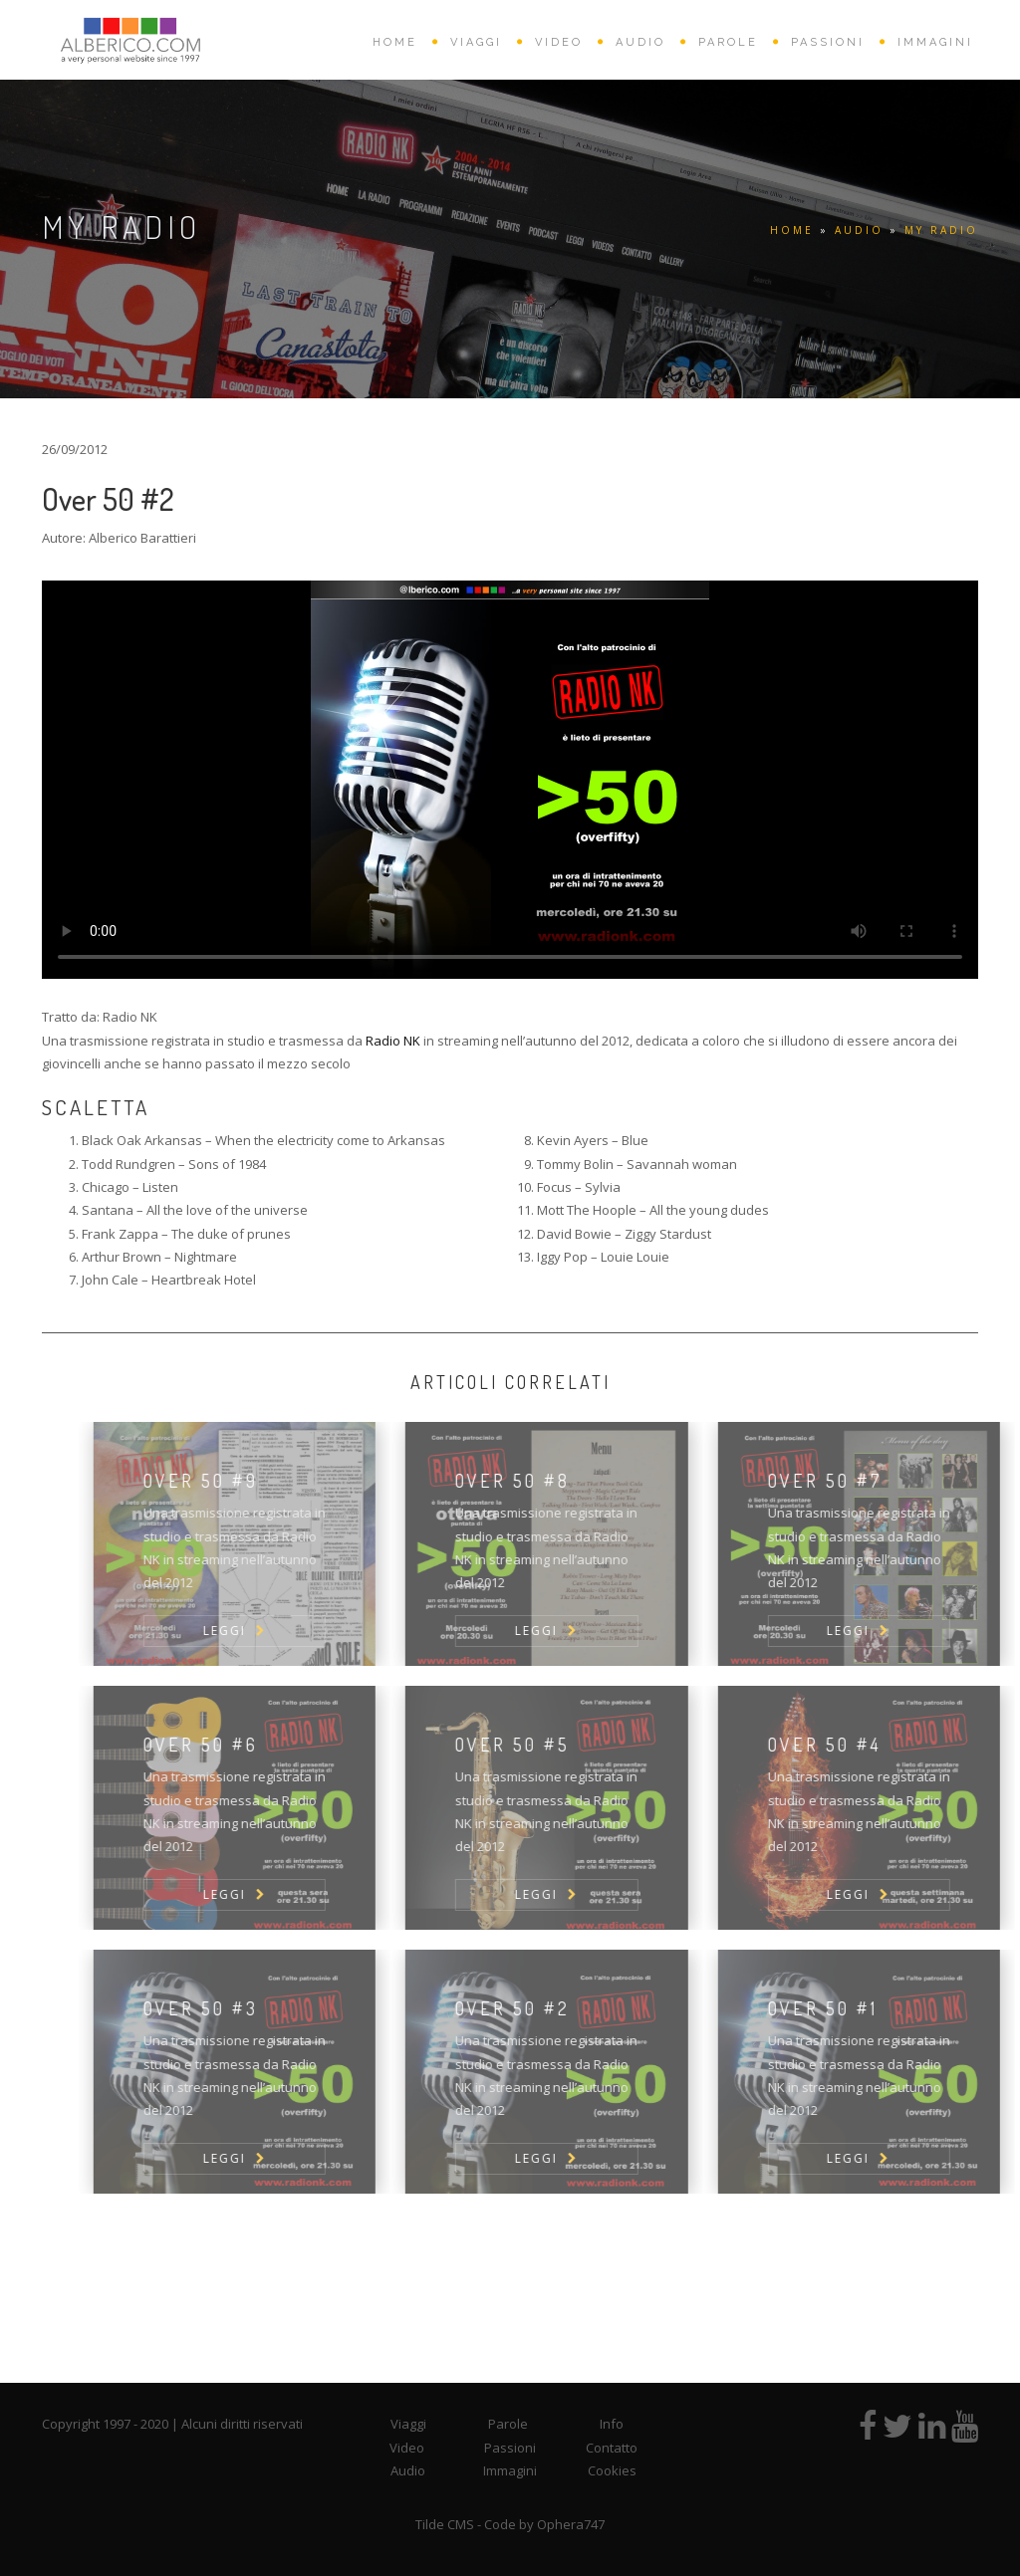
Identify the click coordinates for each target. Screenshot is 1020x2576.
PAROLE (728, 42)
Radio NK (393, 1041)
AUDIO (640, 42)
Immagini (510, 2470)
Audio (407, 2470)
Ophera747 (571, 2524)
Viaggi (408, 2424)
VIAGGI (476, 42)
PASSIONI (828, 42)
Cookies (612, 2470)
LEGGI (265, 1630)
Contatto (612, 2448)
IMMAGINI (935, 42)
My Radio (941, 230)
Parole (508, 2424)
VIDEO (559, 42)
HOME (395, 42)
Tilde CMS (444, 2524)
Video (406, 2448)
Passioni (510, 2448)
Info (612, 2424)
